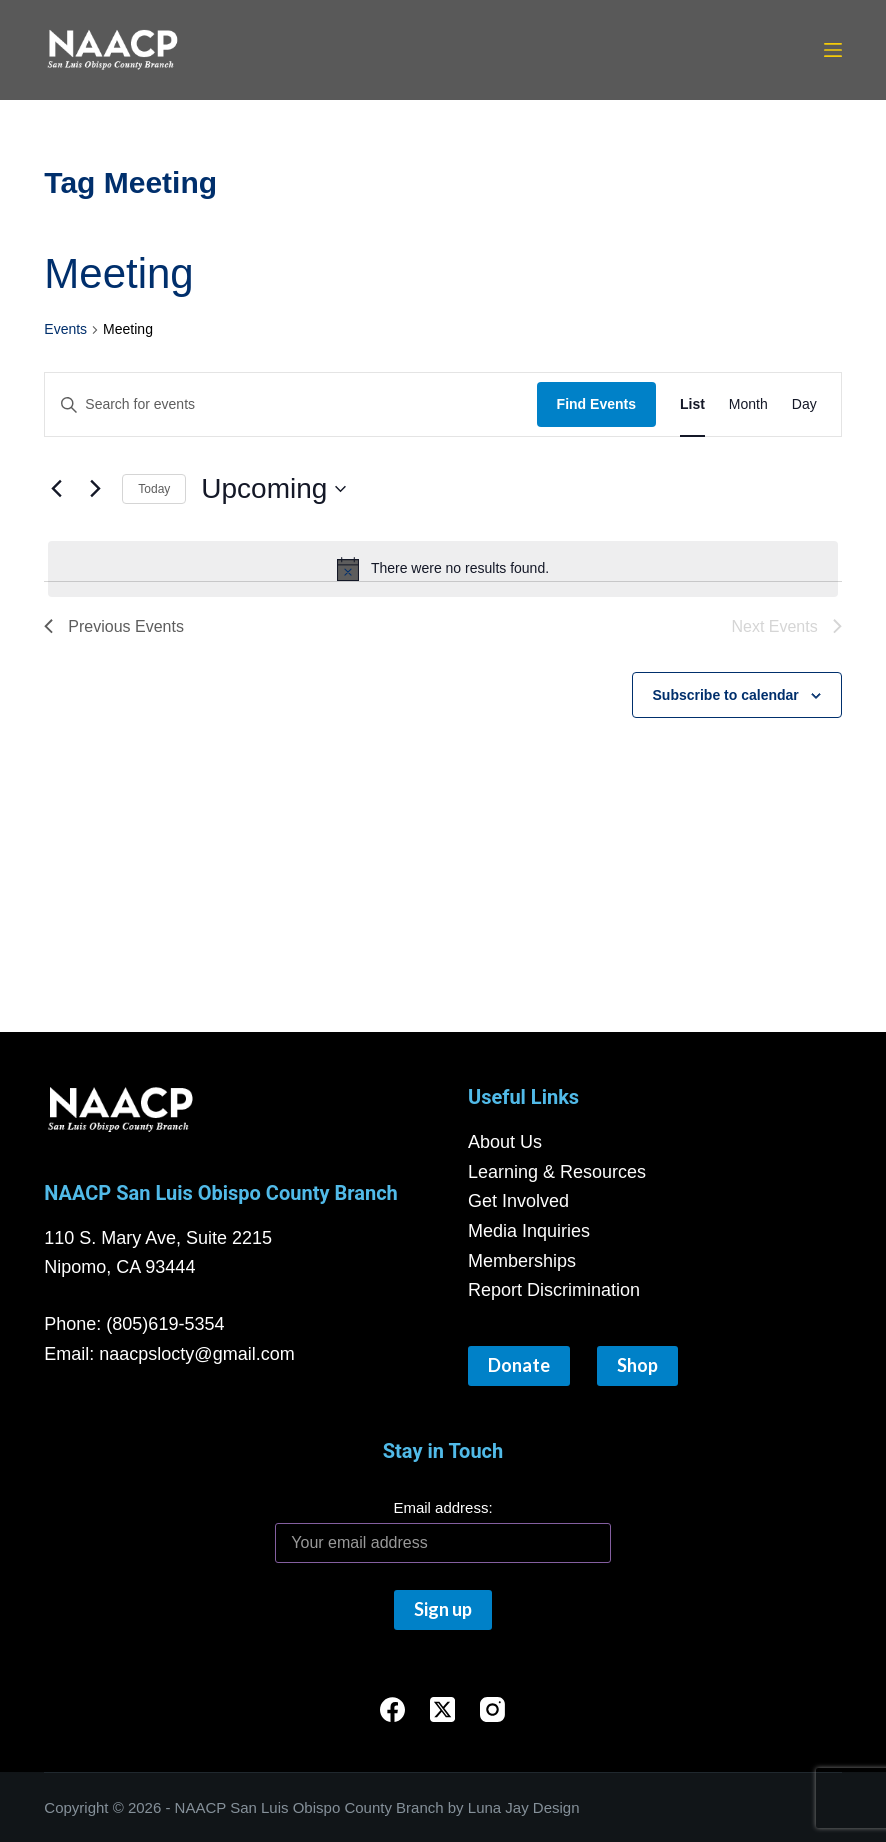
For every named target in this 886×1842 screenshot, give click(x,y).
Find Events (596, 404)
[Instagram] (492, 1709)
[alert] (442, 569)
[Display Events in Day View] (804, 404)
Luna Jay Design (524, 1807)
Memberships (522, 1261)
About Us (505, 1142)
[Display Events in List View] (692, 404)
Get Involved (518, 1201)
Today (154, 489)
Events (65, 329)
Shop (637, 1365)
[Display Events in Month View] (748, 404)
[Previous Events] (56, 489)
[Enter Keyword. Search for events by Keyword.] (290, 404)
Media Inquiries (529, 1231)
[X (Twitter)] (442, 1709)
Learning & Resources (557, 1172)
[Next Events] (95, 489)
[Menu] (833, 50)
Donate (519, 1365)
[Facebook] (392, 1709)
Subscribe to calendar (726, 695)
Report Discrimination (554, 1290)
